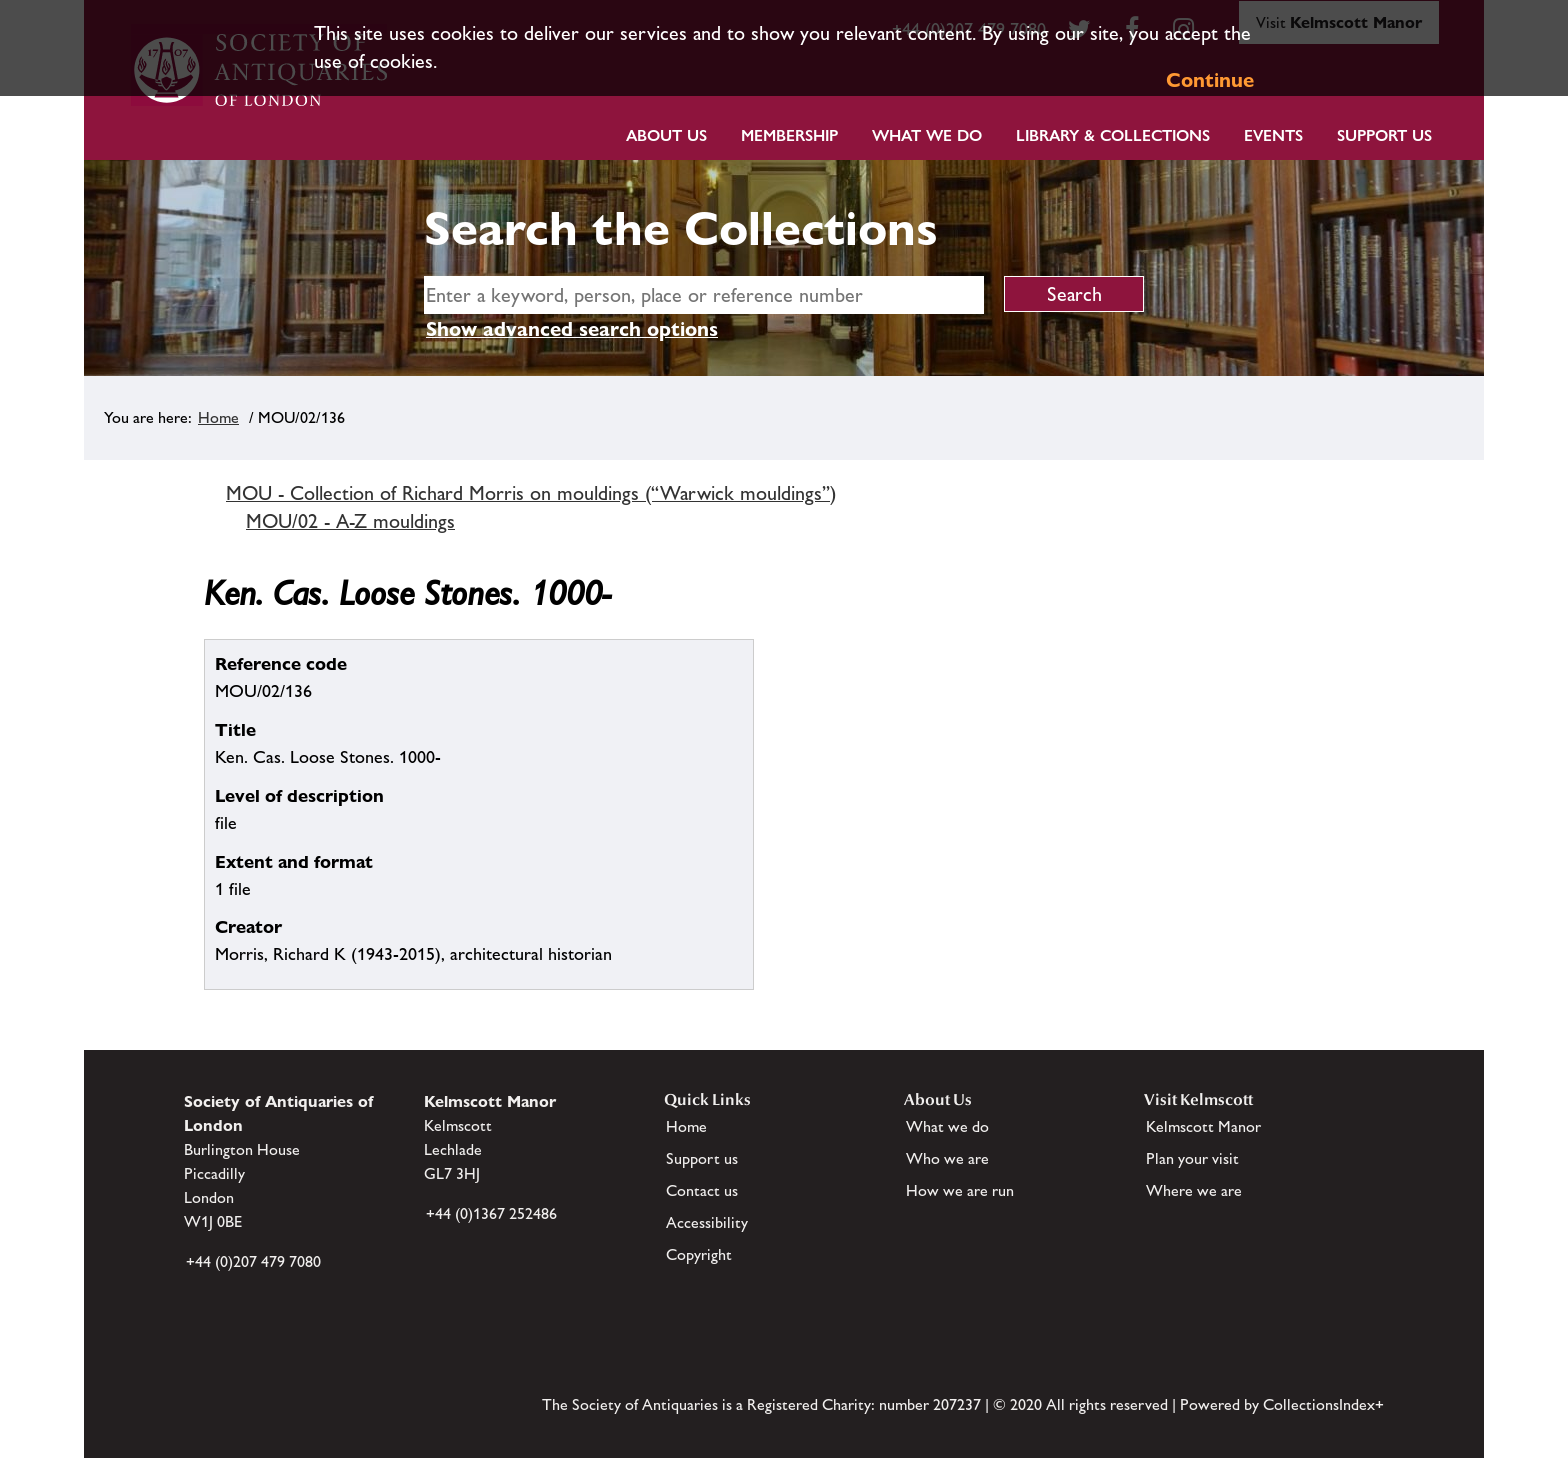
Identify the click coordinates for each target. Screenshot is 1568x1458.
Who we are (947, 1158)
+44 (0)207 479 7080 (253, 1261)
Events (1273, 135)
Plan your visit (1192, 1158)
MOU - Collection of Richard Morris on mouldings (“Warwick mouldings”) (531, 493)
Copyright (699, 1254)
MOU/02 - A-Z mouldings (350, 521)
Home (218, 417)
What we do (927, 135)
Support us (702, 1158)
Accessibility (707, 1222)
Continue (1210, 80)
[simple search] (704, 295)
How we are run (960, 1190)
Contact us (702, 1190)
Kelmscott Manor (1203, 1126)
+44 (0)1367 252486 (491, 1213)
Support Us (1384, 135)
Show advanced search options (572, 329)
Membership (789, 135)
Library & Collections (1113, 135)
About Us (666, 135)
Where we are (1194, 1190)
